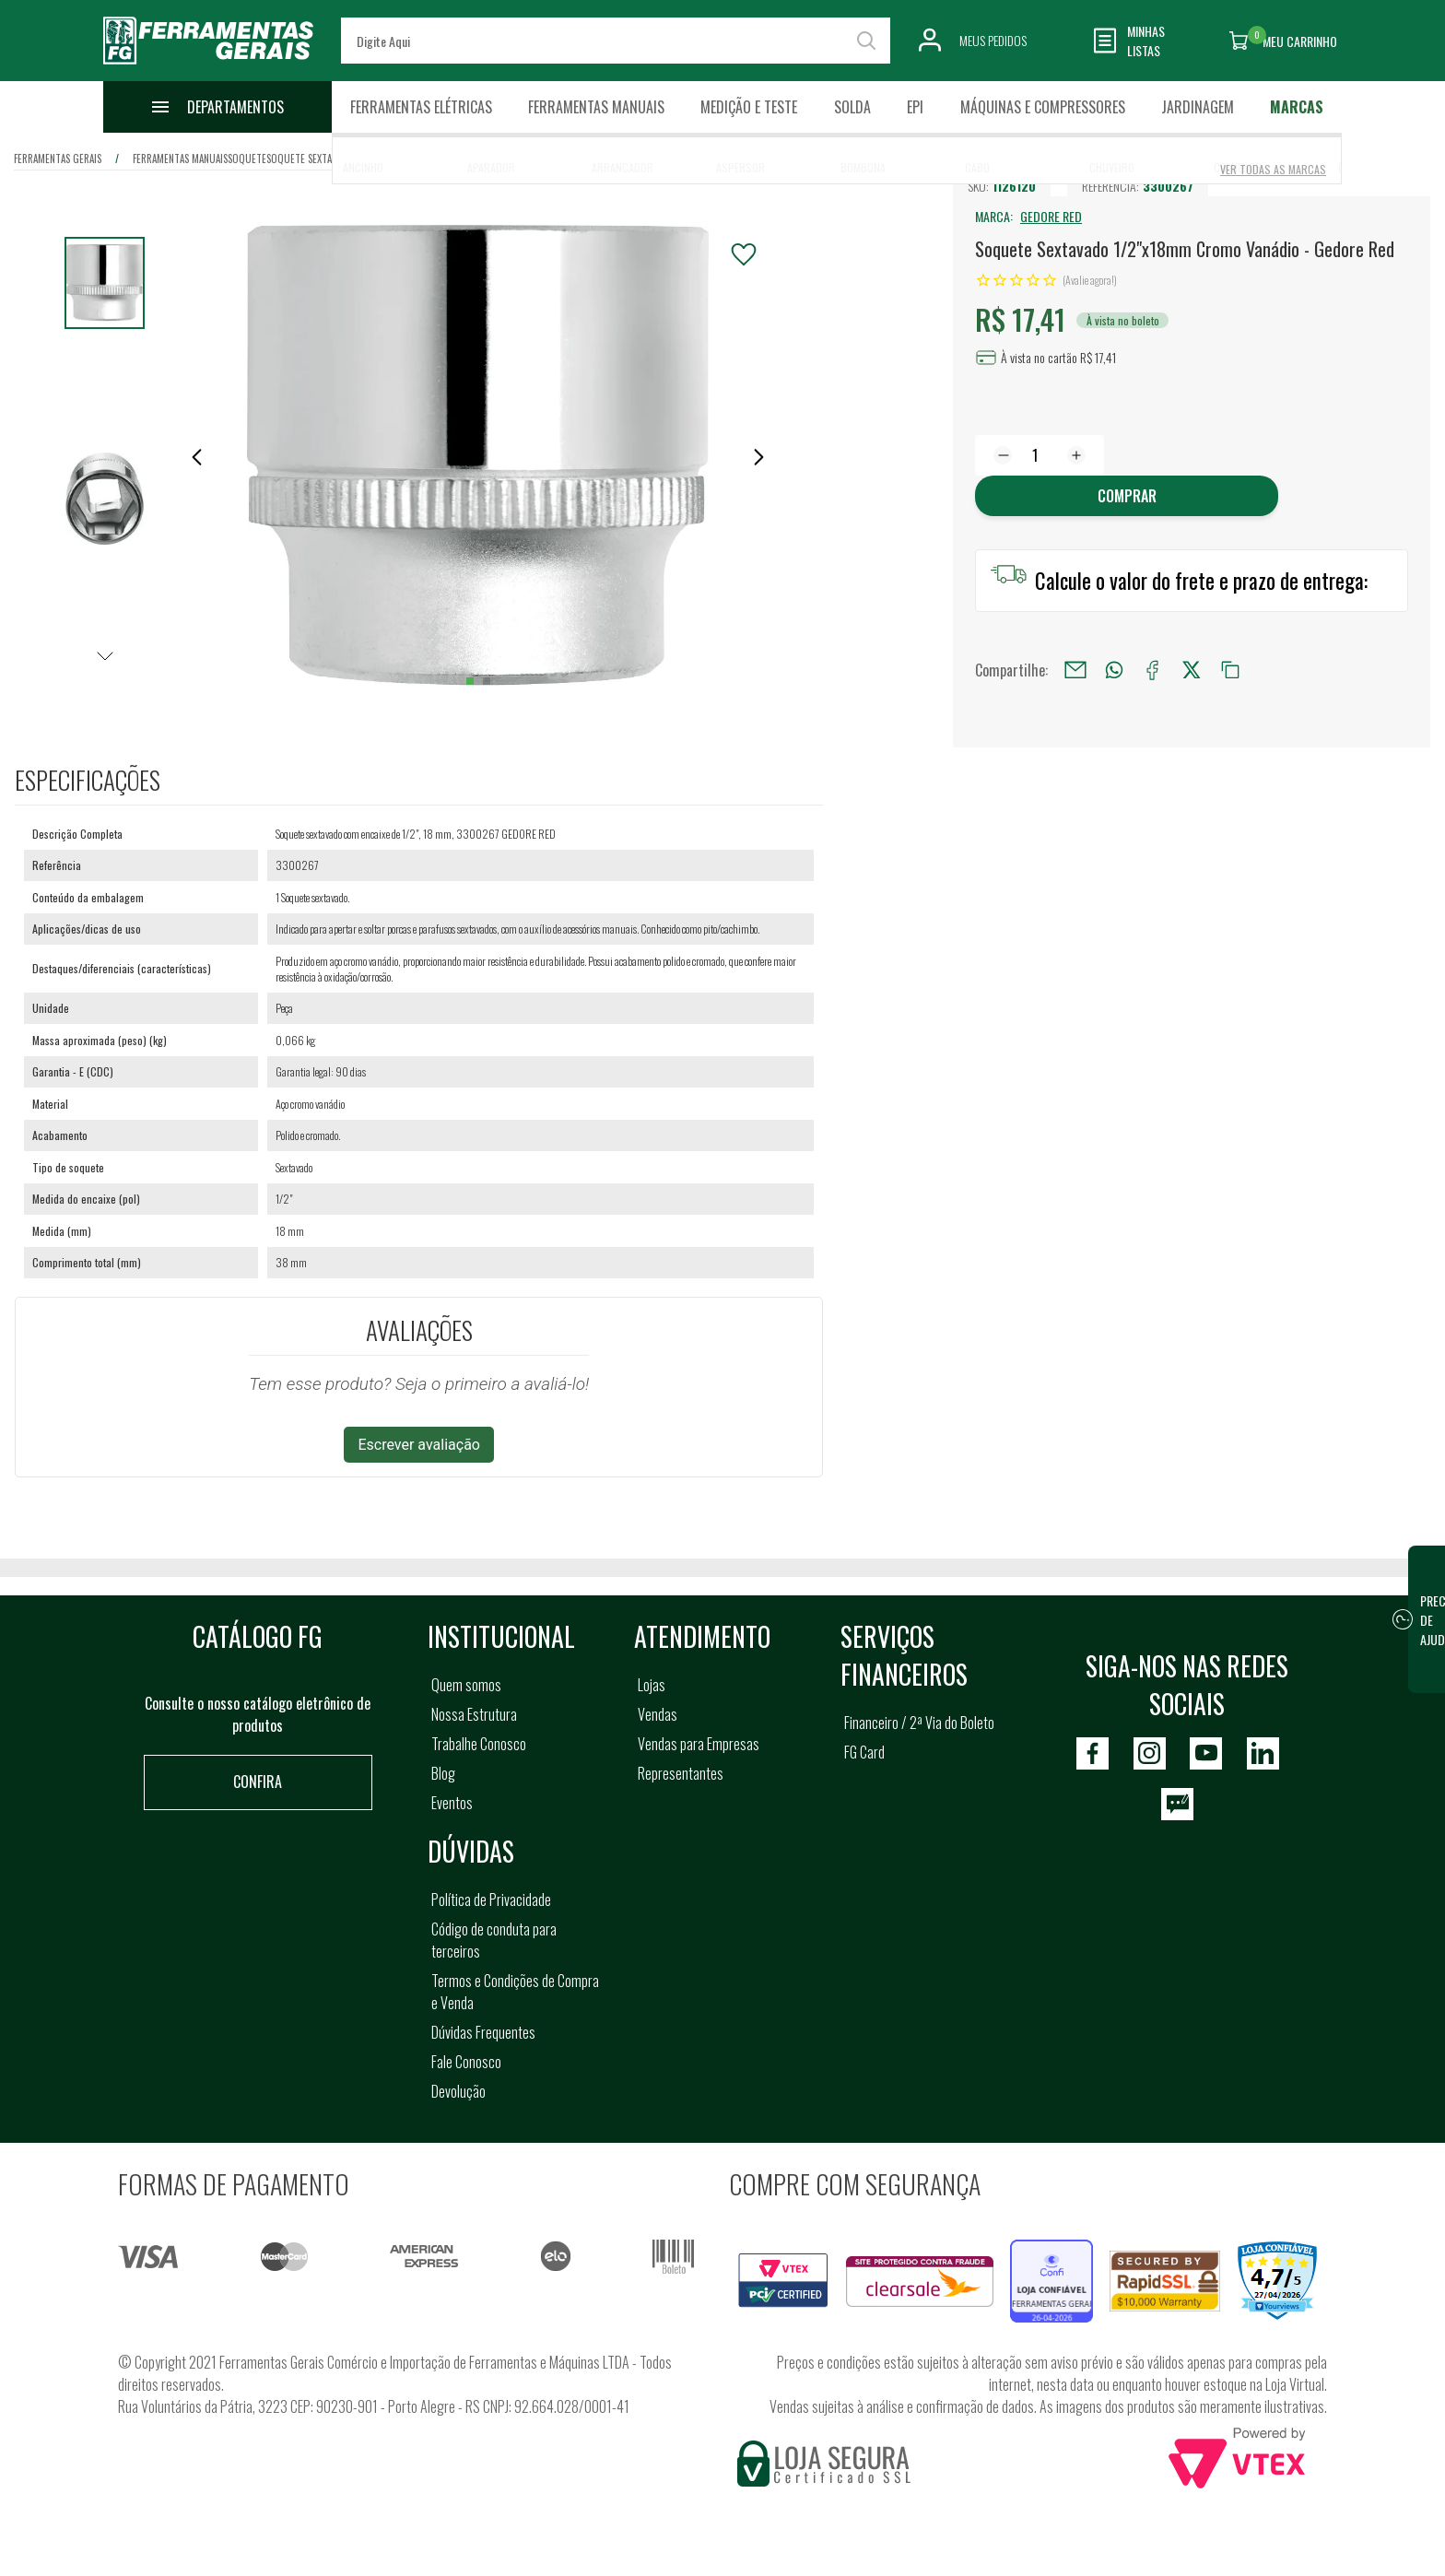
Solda (852, 107)
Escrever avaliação (419, 1444)
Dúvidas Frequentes (483, 2032)
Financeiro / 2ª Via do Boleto (919, 1722)
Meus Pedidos (993, 40)
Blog (443, 1773)
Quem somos (466, 1685)
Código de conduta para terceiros (494, 1940)
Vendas (657, 1714)
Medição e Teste (748, 107)
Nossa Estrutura (474, 1714)
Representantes (680, 1773)
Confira (257, 1781)
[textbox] (615, 41)
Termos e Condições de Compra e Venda (515, 1992)
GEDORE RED (1051, 216)
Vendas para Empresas (698, 1744)
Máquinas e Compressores (1042, 107)
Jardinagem (1197, 107)
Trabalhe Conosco (478, 1744)
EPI (915, 107)
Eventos (452, 1803)
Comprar (1127, 496)
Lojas (651, 1685)
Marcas (1296, 107)
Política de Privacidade (491, 1899)
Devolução (458, 2091)
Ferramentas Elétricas (421, 107)
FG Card (864, 1752)
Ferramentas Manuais (596, 107)
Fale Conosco (466, 2062)
